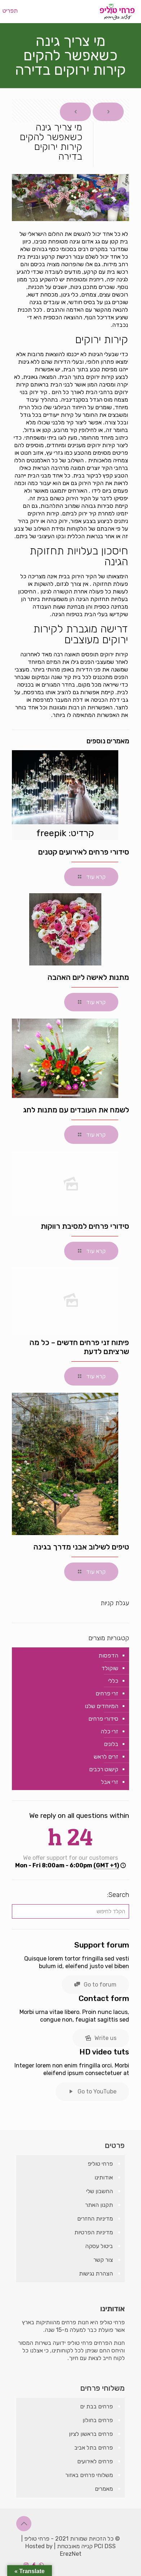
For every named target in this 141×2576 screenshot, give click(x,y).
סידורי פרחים (103, 1718)
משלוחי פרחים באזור (89, 2475)
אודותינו (103, 2177)
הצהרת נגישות (96, 2273)
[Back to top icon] (23, 2523)
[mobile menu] (13, 11)
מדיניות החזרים (95, 2218)
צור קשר (103, 2259)
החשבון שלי (99, 2191)
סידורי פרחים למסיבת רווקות (85, 1226)
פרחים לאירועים (95, 2461)
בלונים (111, 1744)
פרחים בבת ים (96, 2406)
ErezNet (70, 2553)
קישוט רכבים (103, 1769)
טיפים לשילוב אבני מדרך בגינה (81, 1546)
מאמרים (104, 2488)
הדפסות (108, 1655)
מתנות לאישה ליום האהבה (88, 977)
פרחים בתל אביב (93, 2447)
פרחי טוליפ (100, 2163)
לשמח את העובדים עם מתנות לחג (76, 1109)
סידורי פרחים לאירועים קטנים (83, 851)
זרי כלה (109, 1731)
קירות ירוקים (100, 376)
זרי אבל (109, 1781)
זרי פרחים (107, 1693)
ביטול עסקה (99, 2246)
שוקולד (109, 1668)
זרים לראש (106, 1756)
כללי (113, 1680)
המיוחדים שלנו (101, 1706)
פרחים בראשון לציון (91, 2433)
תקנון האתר (99, 2204)
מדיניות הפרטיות (93, 2232)
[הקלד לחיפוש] (70, 1911)
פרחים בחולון (98, 2420)
